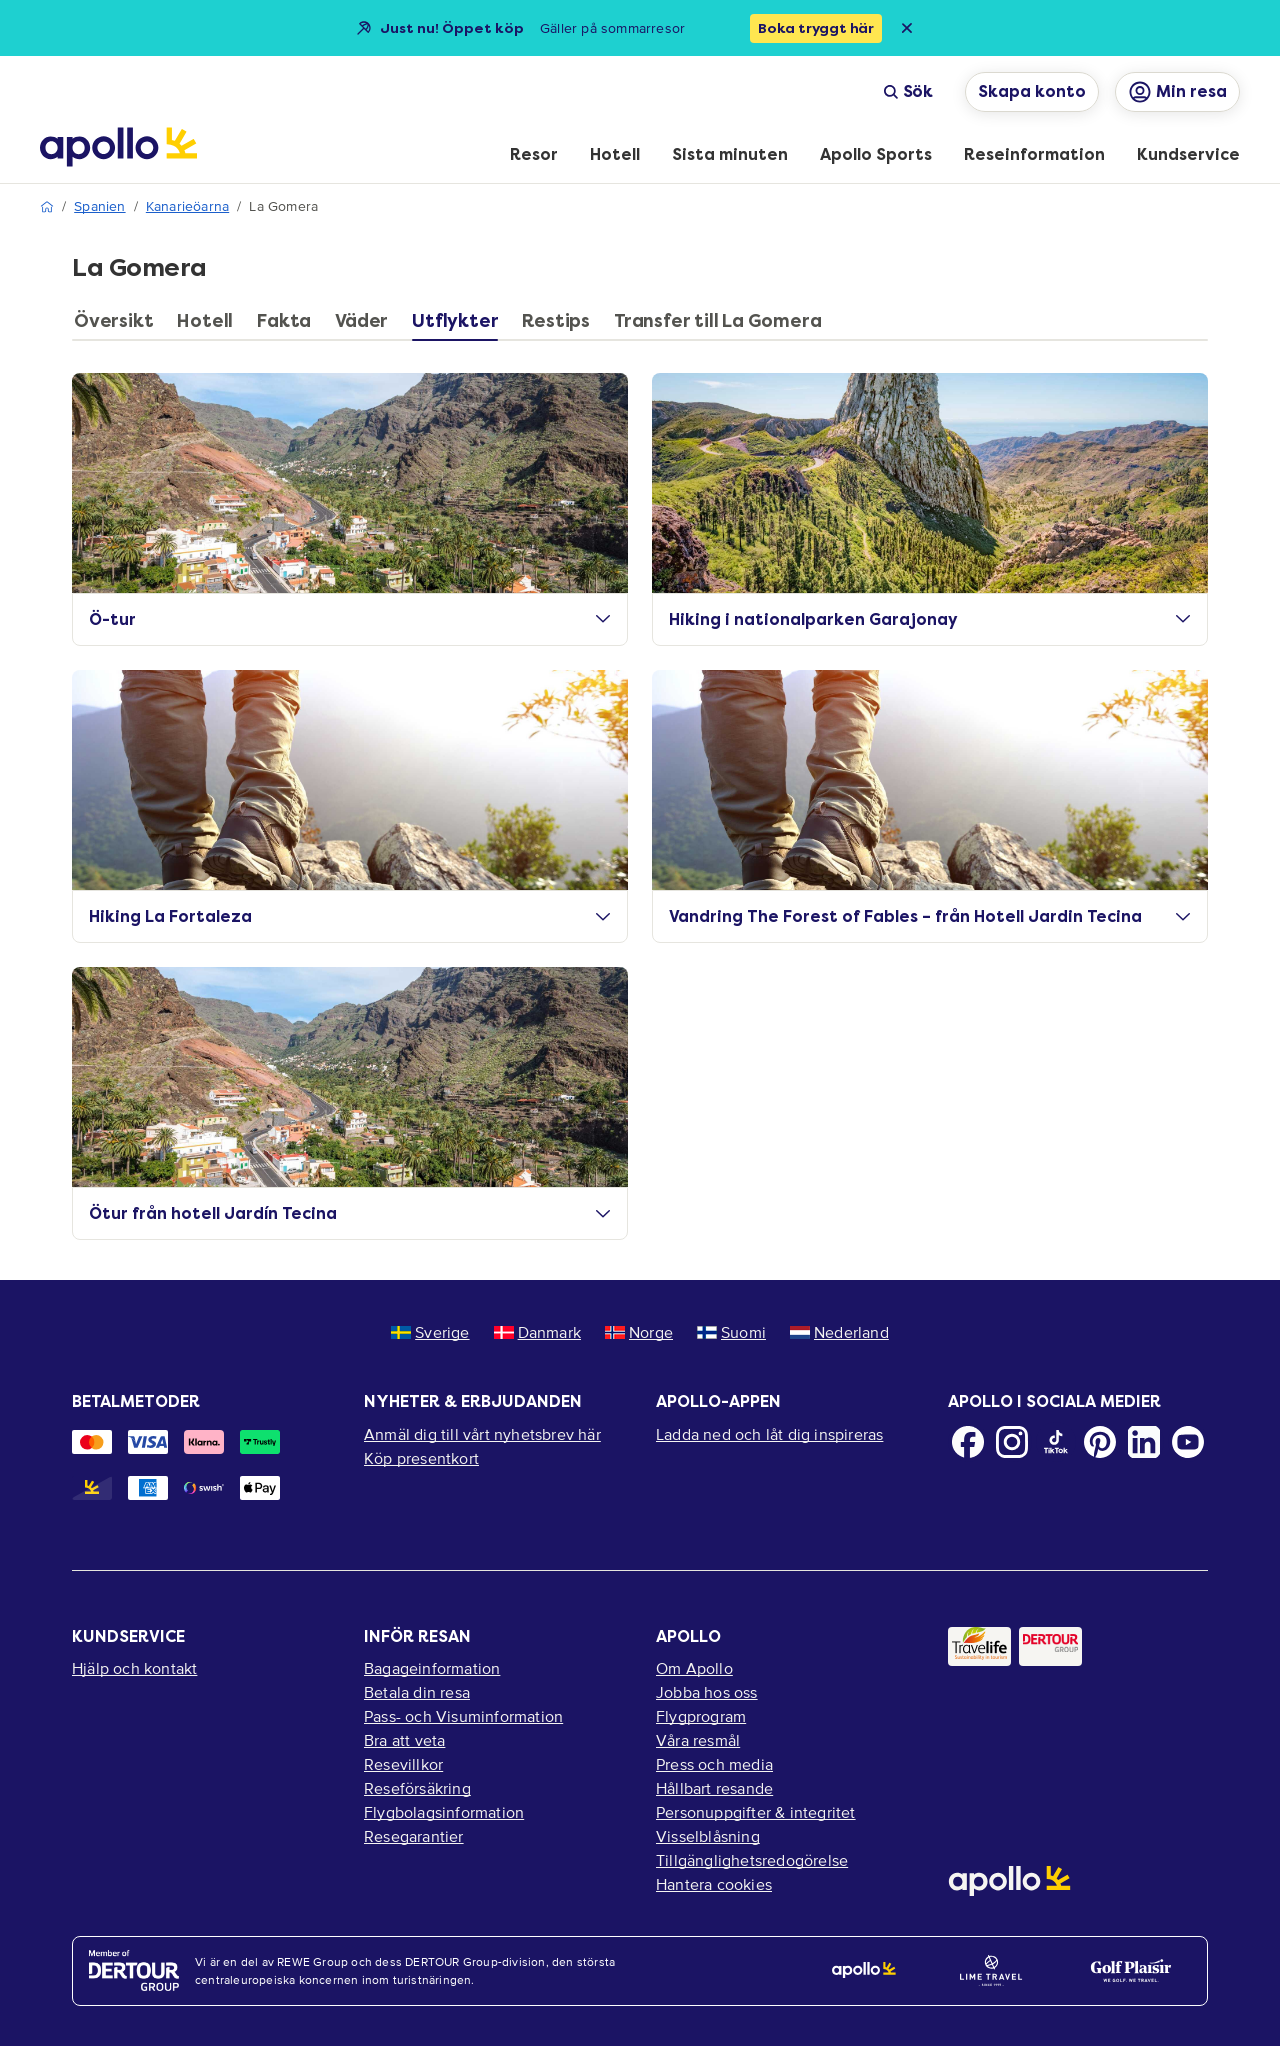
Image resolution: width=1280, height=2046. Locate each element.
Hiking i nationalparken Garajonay (930, 619)
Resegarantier (414, 1836)
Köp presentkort (421, 1458)
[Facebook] (968, 1442)
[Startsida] (118, 147)
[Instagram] (1012, 1442)
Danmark (537, 1332)
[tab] (118, 326)
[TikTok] (1056, 1442)
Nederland (839, 1332)
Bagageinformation (432, 1668)
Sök (908, 91)
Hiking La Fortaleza (350, 916)
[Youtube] (1188, 1442)
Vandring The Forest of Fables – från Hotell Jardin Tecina (930, 916)
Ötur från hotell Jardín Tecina (350, 1213)
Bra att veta (404, 1740)
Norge (639, 1332)
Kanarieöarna (187, 206)
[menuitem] (534, 156)
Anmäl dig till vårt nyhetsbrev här (482, 1434)
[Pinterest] (1100, 1442)
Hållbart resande (714, 1788)
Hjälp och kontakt (134, 1668)
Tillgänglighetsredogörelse (752, 1860)
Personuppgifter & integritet (756, 1812)
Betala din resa (417, 1692)
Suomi (731, 1332)
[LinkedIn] (1144, 1442)
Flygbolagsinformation (444, 1812)
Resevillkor (403, 1764)
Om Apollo (694, 1668)
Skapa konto (1032, 91)
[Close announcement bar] (907, 28)
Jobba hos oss (707, 1692)
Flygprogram (701, 1716)
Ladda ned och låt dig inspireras (769, 1434)
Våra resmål (698, 1740)
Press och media (714, 1764)
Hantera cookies (714, 1884)
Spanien (99, 206)
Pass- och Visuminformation (463, 1716)
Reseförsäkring (417, 1788)
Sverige (430, 1332)
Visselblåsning (708, 1836)
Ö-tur (350, 619)
